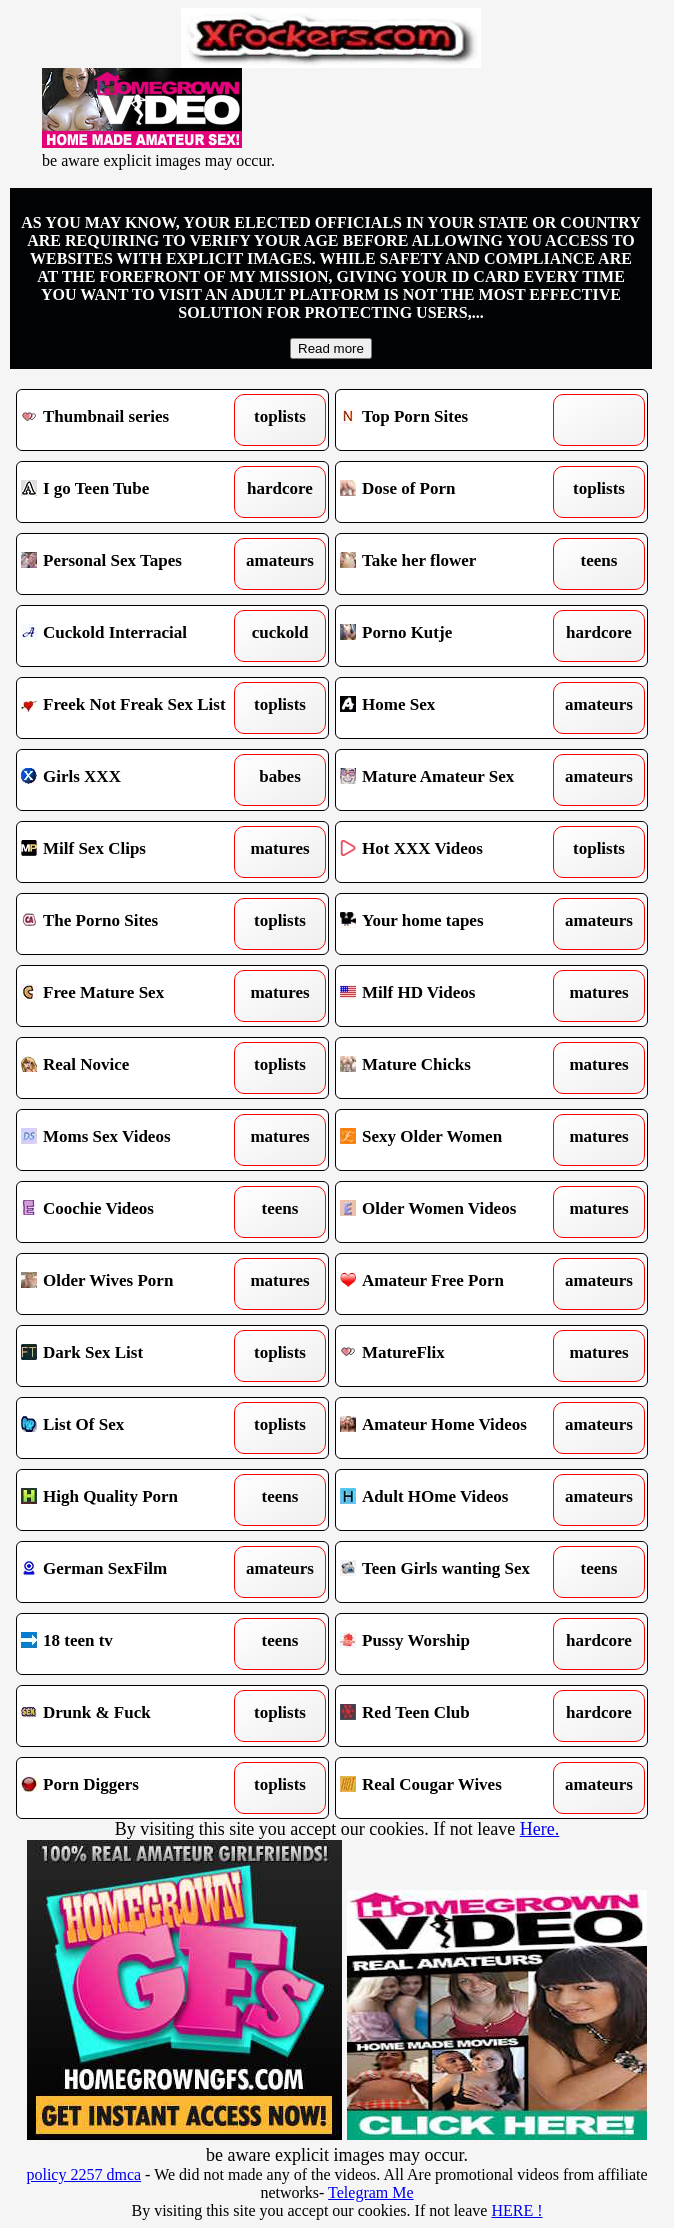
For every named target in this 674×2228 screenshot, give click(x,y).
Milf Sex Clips (133, 852)
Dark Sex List (133, 1356)
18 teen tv (133, 1644)
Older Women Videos (452, 1212)
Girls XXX (133, 780)
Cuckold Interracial (133, 636)
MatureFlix (452, 1356)
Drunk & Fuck (133, 1716)
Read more (331, 348)
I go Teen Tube (133, 492)
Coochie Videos (133, 1212)
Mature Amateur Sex (452, 780)
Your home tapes (452, 924)
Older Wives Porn (133, 1284)
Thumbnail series (133, 420)
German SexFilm (133, 1572)
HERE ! (516, 2210)
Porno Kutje (452, 636)
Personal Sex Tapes (133, 564)
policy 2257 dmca (83, 2174)
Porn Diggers (133, 1788)
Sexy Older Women (452, 1140)
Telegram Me (371, 2192)
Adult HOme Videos (452, 1500)
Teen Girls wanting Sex (452, 1572)
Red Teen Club (452, 1716)
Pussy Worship (452, 1644)
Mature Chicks (452, 1068)
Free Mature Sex (133, 996)
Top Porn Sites (452, 420)
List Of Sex (133, 1428)
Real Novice (133, 1068)
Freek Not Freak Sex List (133, 708)
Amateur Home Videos (452, 1428)
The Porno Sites (133, 924)
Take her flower (452, 564)
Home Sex (452, 708)
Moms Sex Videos (133, 1140)
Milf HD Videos (452, 996)
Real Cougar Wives (452, 1788)
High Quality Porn (133, 1500)
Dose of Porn (452, 492)
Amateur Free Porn (452, 1284)
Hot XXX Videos (452, 852)
